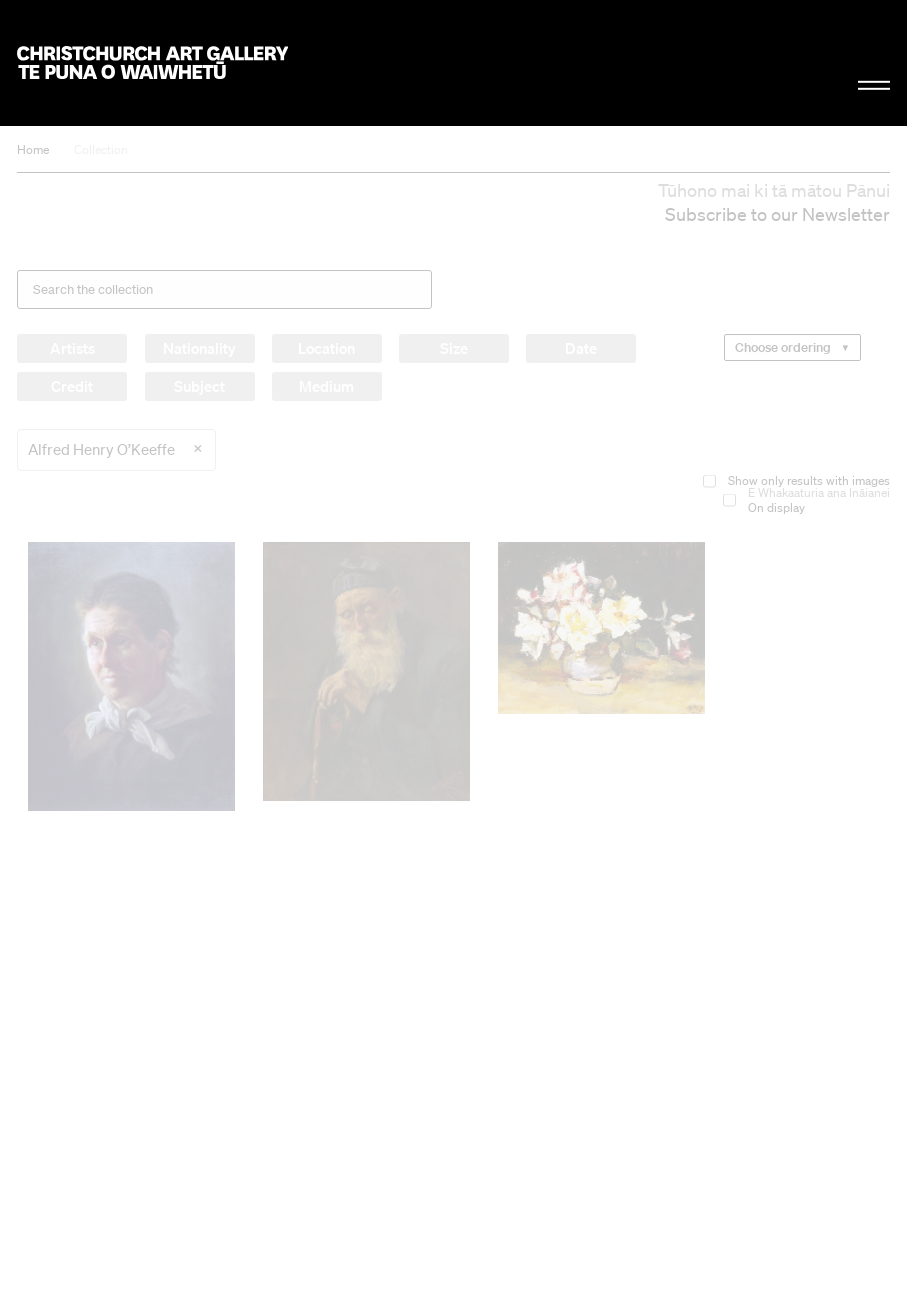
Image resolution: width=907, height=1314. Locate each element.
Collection (101, 149)
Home (33, 149)
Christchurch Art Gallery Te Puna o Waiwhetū (152, 63)
